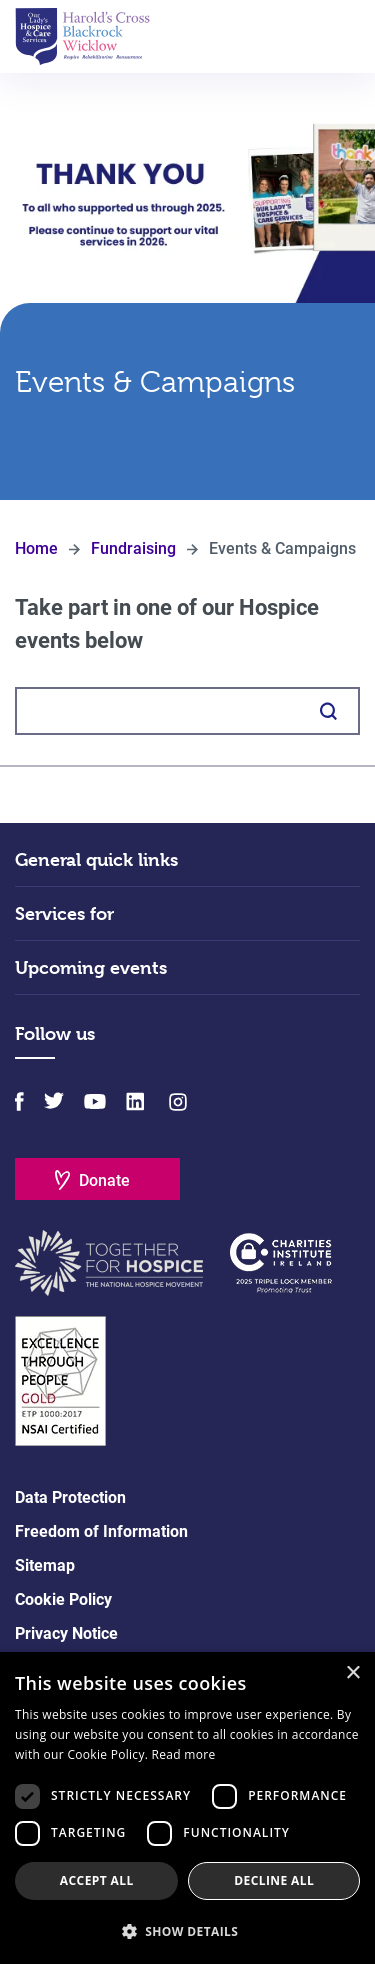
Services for (64, 913)
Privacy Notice (66, 1633)
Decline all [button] (274, 1880)
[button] (187, 1931)
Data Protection (70, 1497)
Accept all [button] (97, 1880)
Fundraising (133, 548)
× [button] (352, 1673)
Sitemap (45, 1565)
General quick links (96, 859)
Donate (104, 1180)
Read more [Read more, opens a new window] (184, 1754)
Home (36, 548)
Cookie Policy (63, 1599)
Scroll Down (188, 443)
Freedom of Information (101, 1531)
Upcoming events (91, 967)
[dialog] (187, 1808)
